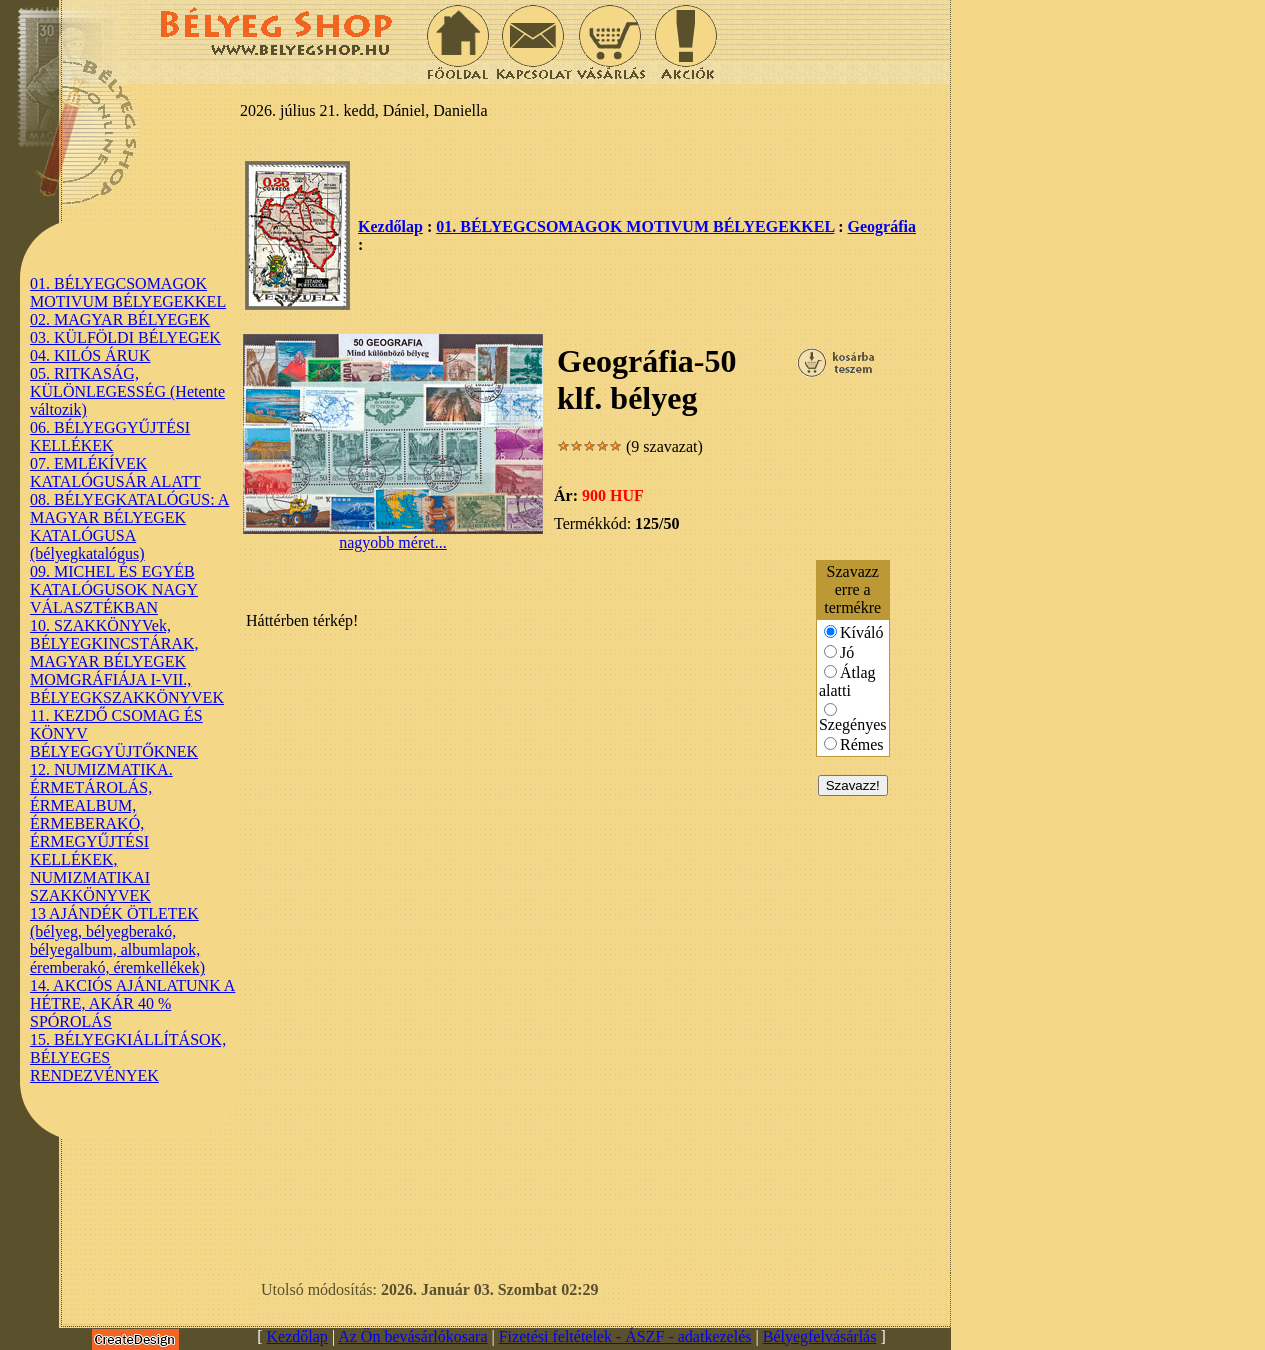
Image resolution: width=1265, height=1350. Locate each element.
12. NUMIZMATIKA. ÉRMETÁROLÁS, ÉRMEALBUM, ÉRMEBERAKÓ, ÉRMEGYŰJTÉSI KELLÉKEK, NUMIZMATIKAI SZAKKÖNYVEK (101, 832)
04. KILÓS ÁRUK (90, 355)
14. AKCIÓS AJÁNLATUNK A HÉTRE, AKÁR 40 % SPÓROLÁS (132, 1003)
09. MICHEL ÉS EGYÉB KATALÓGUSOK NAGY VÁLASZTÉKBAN (114, 589)
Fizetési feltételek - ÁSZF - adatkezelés (625, 1336)
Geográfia (882, 226)
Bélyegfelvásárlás (820, 1336)
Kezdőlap (390, 226)
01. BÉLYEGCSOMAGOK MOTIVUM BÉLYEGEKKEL (128, 292)
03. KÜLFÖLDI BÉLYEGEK (125, 337)
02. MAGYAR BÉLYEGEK (120, 319)
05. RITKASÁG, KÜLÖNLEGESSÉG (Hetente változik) (127, 391)
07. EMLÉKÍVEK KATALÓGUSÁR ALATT (115, 472)
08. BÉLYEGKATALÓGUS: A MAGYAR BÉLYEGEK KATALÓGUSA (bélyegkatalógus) (129, 526)
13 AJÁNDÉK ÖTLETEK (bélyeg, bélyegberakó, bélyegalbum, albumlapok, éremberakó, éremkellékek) (117, 940)
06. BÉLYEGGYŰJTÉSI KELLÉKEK (110, 436)
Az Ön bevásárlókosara (412, 1336)
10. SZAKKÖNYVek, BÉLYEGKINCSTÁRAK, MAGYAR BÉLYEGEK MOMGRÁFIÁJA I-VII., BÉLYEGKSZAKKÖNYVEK (127, 661)
